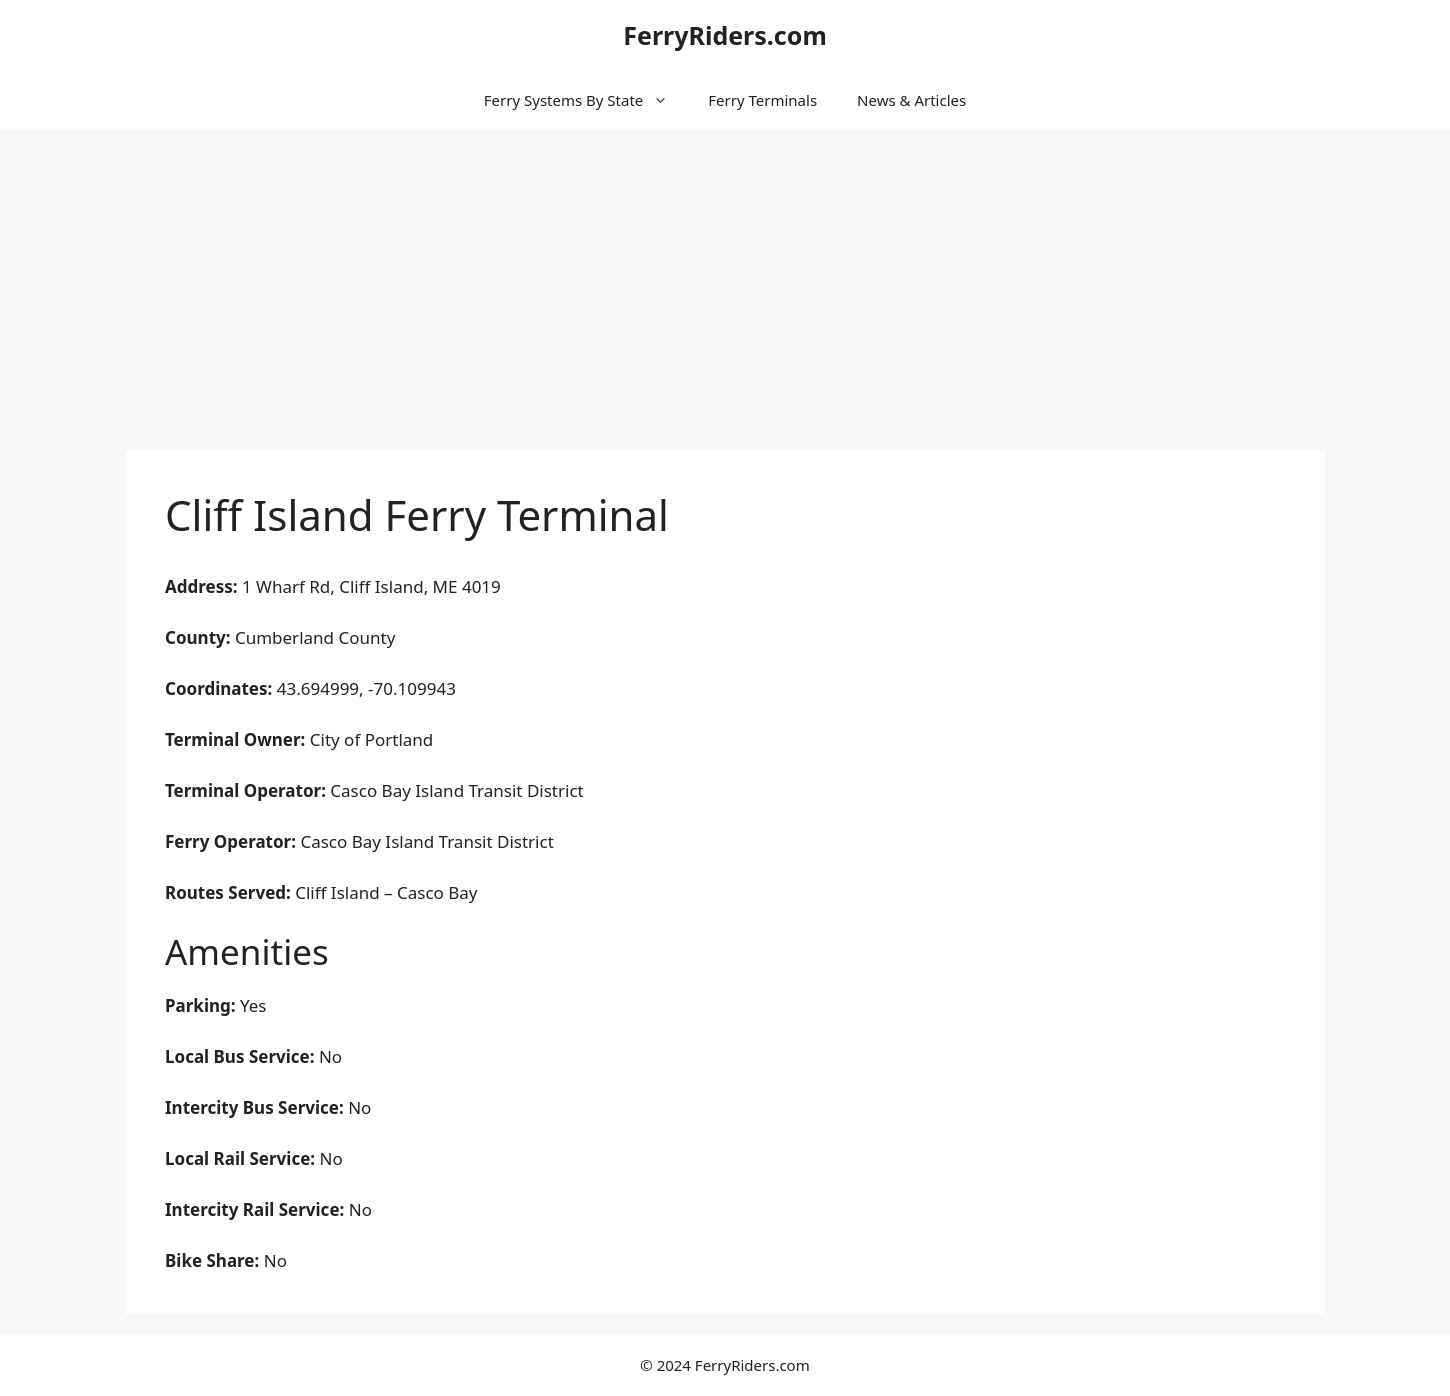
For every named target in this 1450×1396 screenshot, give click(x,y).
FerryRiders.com (725, 35)
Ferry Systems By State (586, 100)
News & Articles (911, 100)
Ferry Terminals (762, 100)
